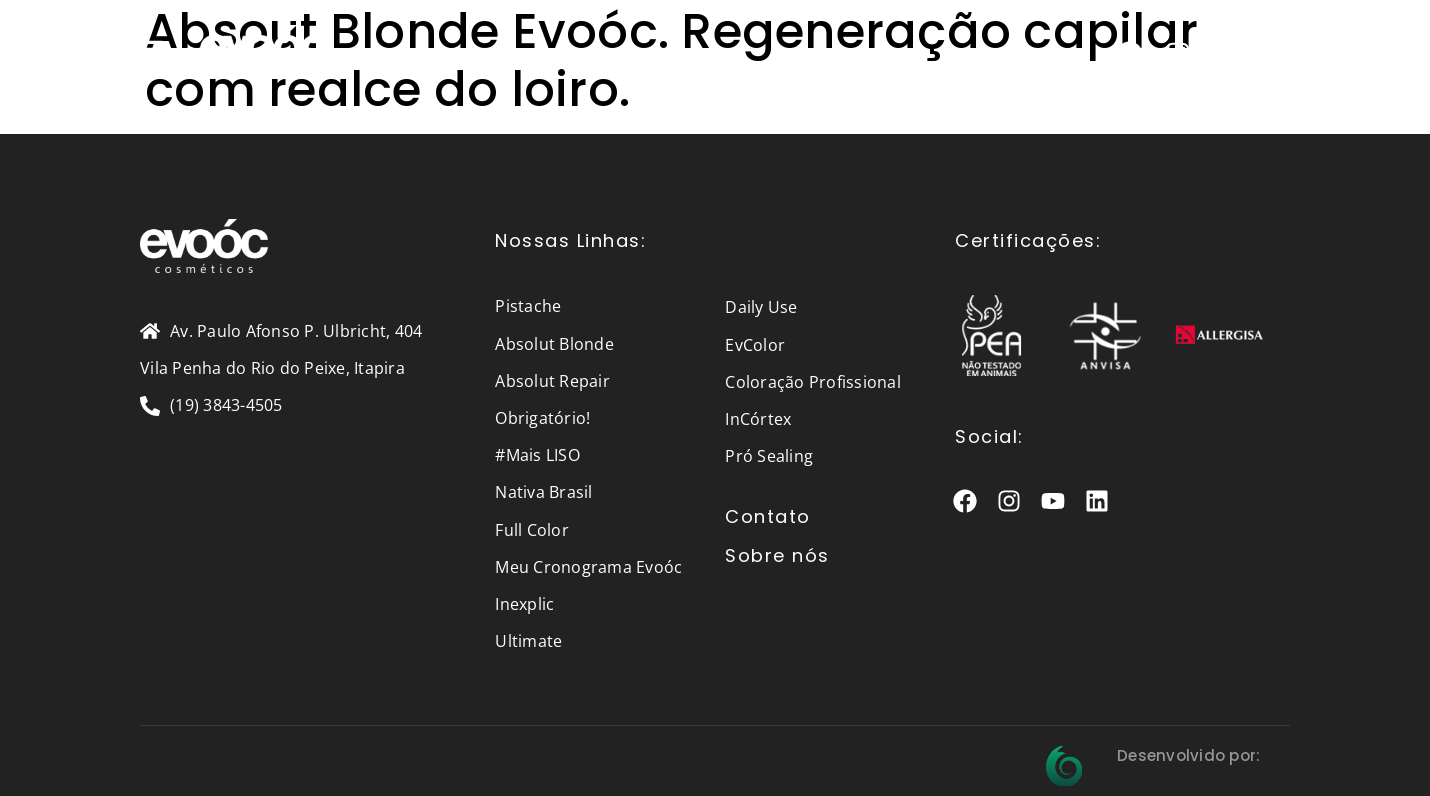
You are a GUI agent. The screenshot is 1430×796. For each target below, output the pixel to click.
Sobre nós (777, 555)
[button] (152, 49)
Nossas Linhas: (570, 240)
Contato (768, 516)
